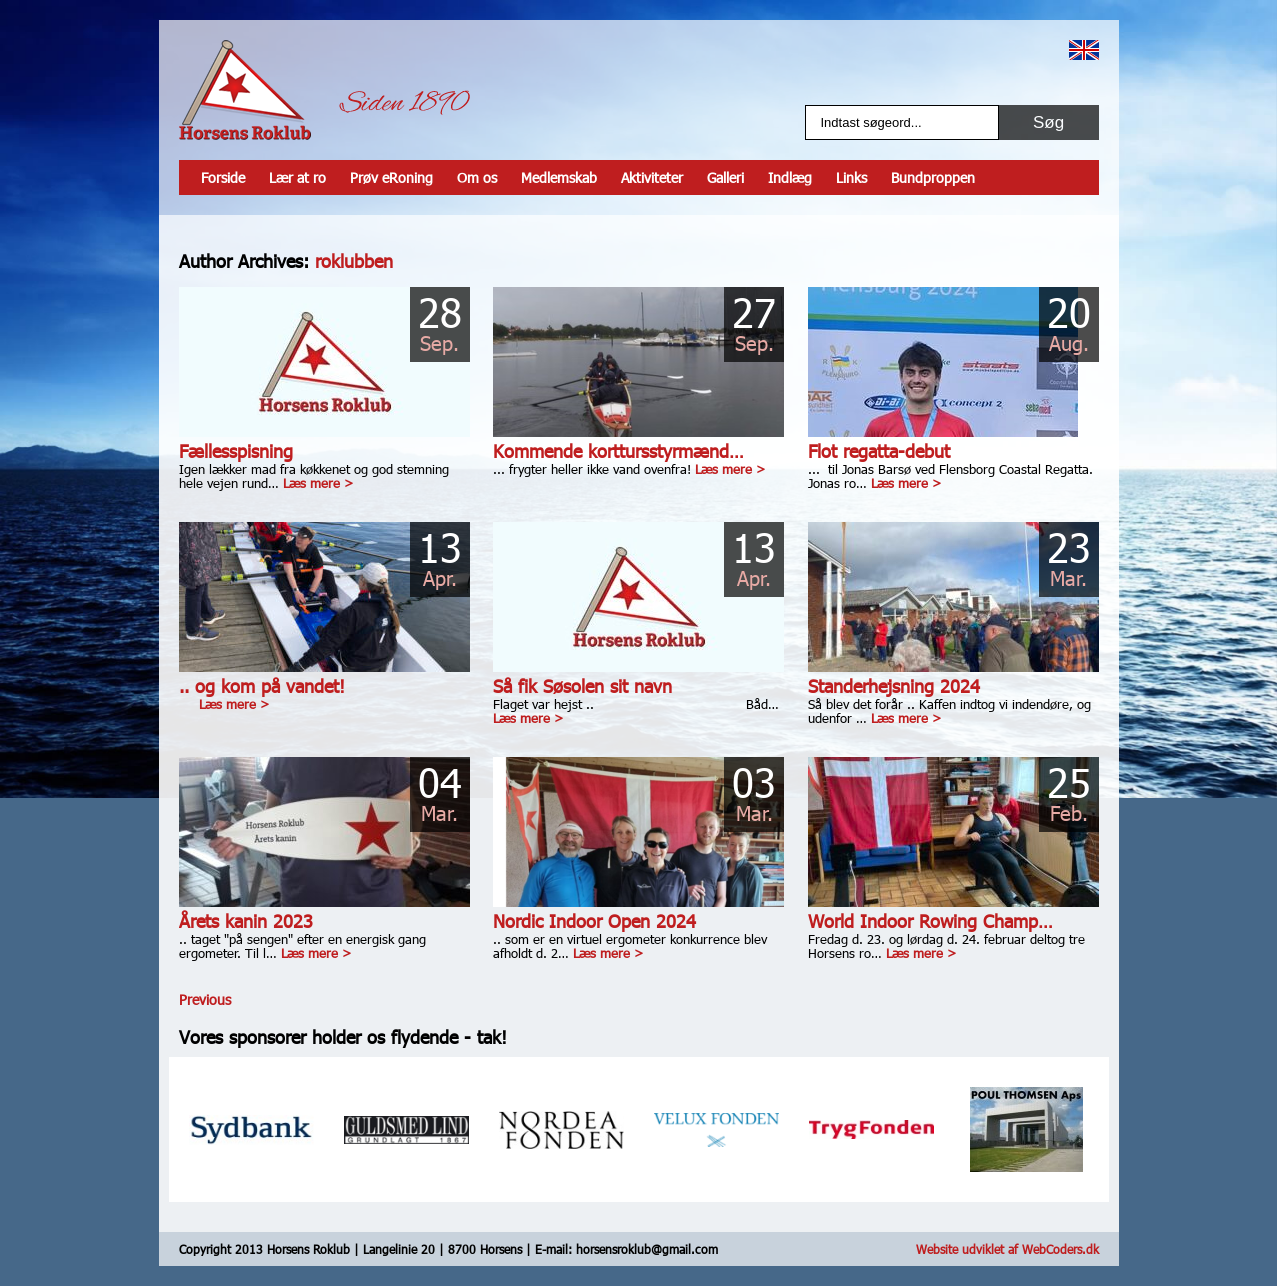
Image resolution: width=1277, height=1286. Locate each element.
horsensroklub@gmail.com (647, 1249)
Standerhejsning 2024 (894, 685)
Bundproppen (933, 177)
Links (851, 177)
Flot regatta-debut (879, 450)
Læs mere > (318, 483)
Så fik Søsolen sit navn (582, 685)
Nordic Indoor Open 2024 (594, 920)
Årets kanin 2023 (246, 920)
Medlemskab (559, 177)
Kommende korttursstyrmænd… (618, 450)
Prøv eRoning (391, 177)
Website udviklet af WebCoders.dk (1007, 1249)
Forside (223, 177)
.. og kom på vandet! (262, 685)
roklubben (354, 260)
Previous (205, 999)
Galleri (725, 177)
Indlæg (790, 177)
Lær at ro (297, 177)
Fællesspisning (236, 450)
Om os (477, 177)
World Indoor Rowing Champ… (930, 920)
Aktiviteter (652, 177)
